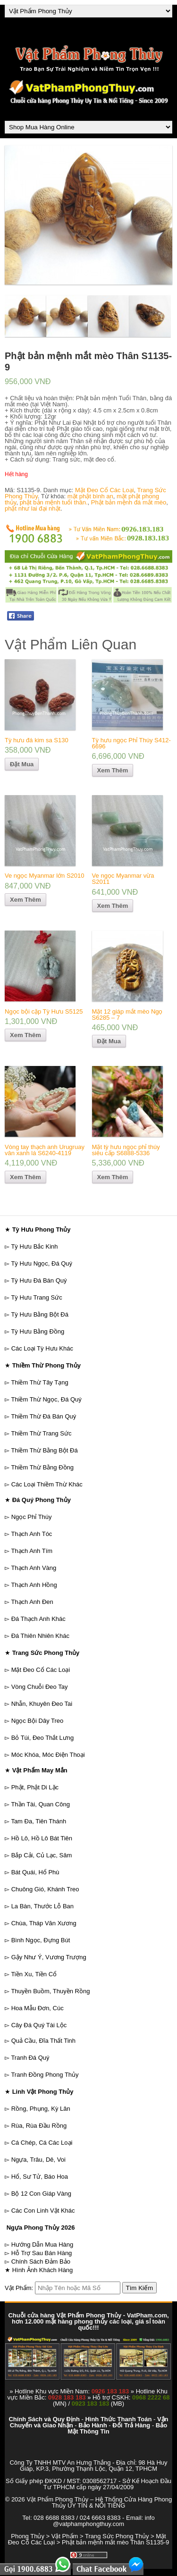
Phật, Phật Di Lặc (35, 1787)
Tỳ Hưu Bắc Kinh (34, 1246)
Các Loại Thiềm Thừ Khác (47, 1484)
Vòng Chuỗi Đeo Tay (39, 1686)
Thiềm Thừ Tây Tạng (39, 1382)
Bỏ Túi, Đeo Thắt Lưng (42, 1737)
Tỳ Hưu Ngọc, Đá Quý (41, 1263)
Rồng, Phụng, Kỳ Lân (40, 2108)
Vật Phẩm (64, 2536)
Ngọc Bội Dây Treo (37, 1720)
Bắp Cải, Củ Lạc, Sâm (41, 1855)
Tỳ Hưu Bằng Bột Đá (39, 1314)
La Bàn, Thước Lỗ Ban (42, 1906)
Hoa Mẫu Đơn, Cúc (37, 2008)
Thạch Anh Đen (32, 1601)
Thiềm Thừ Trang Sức (41, 1433)
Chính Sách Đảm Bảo (40, 2261)
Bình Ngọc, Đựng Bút (40, 1940)
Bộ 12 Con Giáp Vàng (41, 2193)
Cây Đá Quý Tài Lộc (39, 2025)
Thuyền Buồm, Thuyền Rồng (50, 1991)
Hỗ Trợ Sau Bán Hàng (41, 2253)
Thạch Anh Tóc (31, 1533)
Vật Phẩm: (19, 2287)
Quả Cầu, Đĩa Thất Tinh (43, 2040)
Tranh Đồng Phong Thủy (44, 2074)
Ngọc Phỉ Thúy (31, 1516)
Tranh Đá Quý (30, 2057)
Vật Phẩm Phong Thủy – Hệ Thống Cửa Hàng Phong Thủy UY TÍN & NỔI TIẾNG (99, 2502)
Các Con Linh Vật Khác (43, 2210)
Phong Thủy (27, 2536)
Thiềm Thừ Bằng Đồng (42, 1467)
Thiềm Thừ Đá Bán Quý (43, 1416)
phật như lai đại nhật (32, 508)
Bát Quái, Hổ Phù (35, 1872)
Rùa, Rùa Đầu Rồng (39, 2125)
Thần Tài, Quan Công (40, 1804)
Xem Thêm (112, 770)
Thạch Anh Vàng (33, 1567)
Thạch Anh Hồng (34, 1584)
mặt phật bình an (90, 496)
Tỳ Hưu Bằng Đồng (37, 1331)
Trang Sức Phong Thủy (117, 2536)
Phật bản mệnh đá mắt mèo (129, 502)
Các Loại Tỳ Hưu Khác (42, 1348)
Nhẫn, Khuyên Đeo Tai (42, 1703)
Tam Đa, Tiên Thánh (38, 1821)
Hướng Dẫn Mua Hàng (42, 2244)
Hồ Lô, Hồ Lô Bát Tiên (41, 1838)
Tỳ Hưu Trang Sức (36, 1297)
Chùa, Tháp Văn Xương (43, 1923)
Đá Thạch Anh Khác (38, 1618)
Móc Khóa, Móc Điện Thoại (48, 1754)
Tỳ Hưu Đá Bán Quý (39, 1280)
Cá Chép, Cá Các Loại (42, 2142)
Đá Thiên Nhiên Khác (40, 1635)
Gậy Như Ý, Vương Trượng (48, 1957)
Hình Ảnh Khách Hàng (42, 2270)
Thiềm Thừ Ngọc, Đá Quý (46, 1399)
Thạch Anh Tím (31, 1550)
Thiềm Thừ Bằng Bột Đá (44, 1450)
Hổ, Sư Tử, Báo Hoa (39, 2176)
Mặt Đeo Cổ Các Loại (104, 490)
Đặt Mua (22, 764)
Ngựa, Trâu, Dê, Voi (38, 2159)
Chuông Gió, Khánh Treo (45, 1889)
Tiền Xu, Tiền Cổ (34, 1974)
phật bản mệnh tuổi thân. (54, 502)
